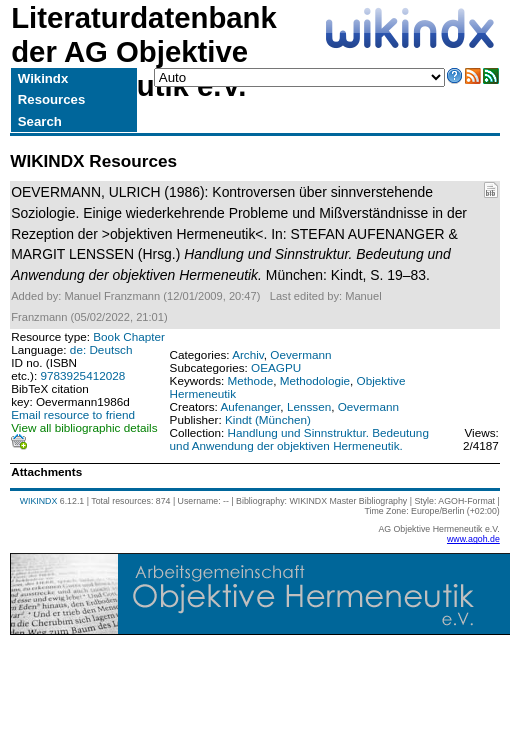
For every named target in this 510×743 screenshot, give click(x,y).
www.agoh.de (473, 539)
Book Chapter (129, 336)
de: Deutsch (101, 349)
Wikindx (43, 78)
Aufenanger (250, 406)
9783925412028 (83, 375)
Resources (51, 99)
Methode (251, 380)
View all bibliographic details (84, 427)
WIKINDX (39, 501)
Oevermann (300, 354)
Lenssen (309, 406)
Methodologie (315, 380)
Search (40, 121)
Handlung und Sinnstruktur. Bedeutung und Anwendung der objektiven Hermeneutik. (299, 439)
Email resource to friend (73, 414)
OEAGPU (276, 367)
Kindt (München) (268, 419)
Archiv (248, 354)
